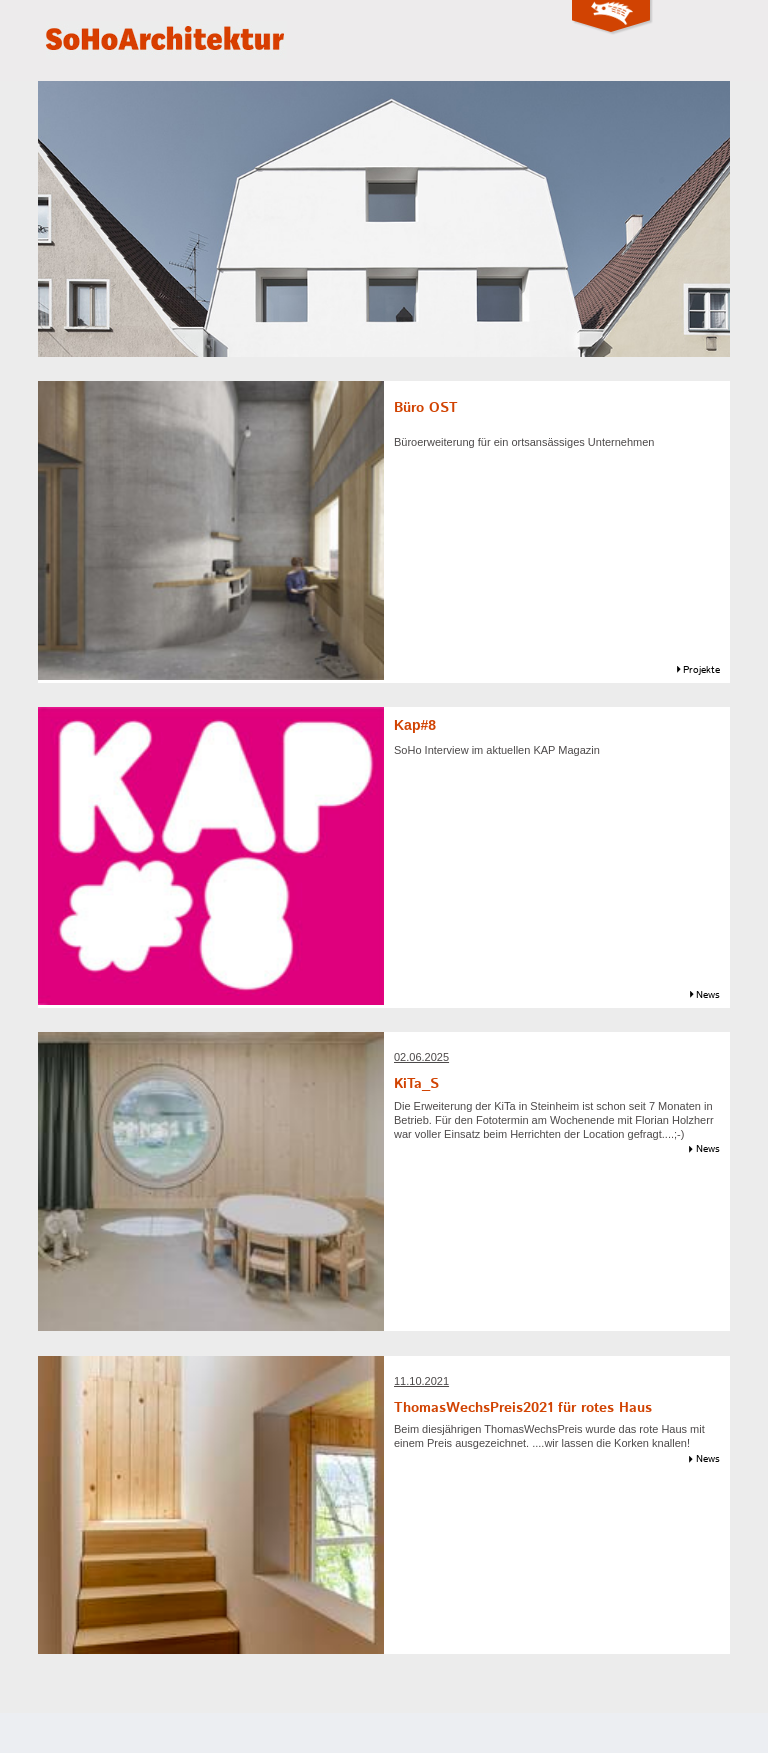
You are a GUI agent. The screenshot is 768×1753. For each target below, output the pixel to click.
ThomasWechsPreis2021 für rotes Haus (523, 1408)
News (708, 995)
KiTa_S (416, 1084)
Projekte (701, 670)
